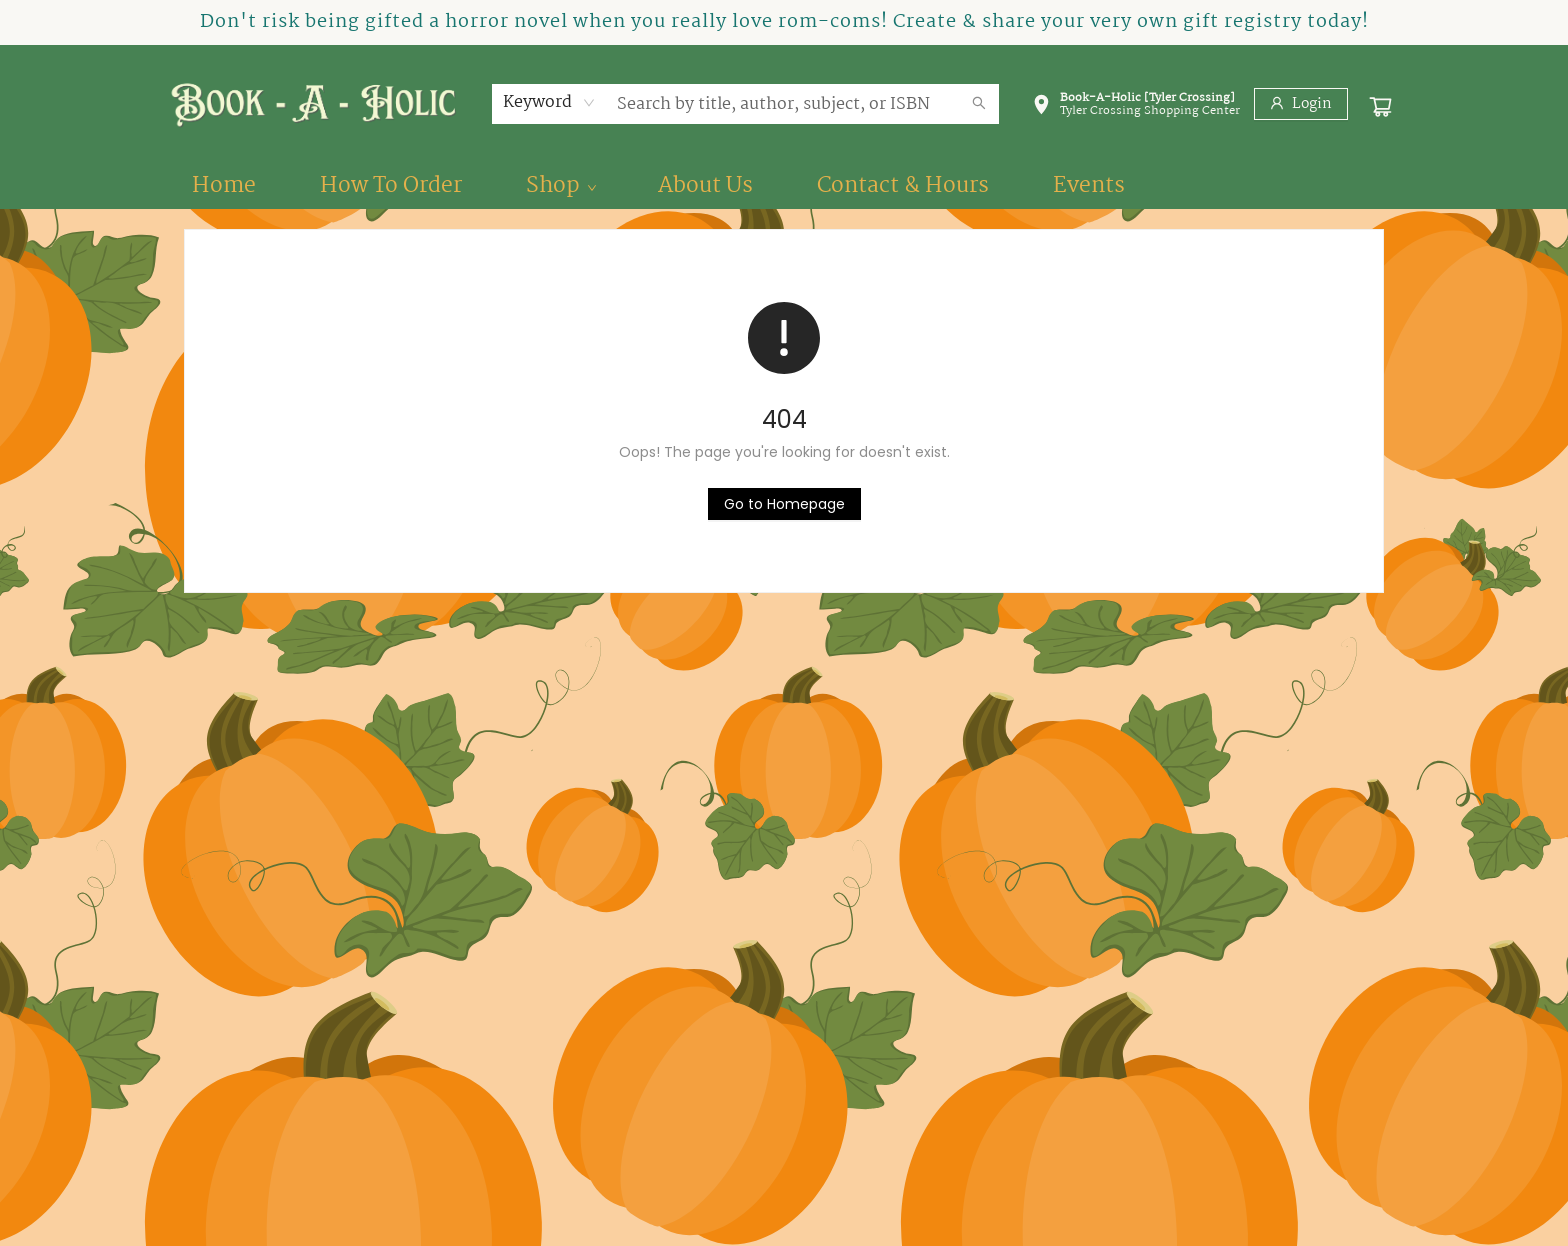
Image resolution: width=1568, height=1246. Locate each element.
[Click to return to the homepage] (784, 504)
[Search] (979, 104)
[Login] (1301, 104)
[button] (1136, 108)
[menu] (784, 186)
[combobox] (549, 103)
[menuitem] (224, 186)
